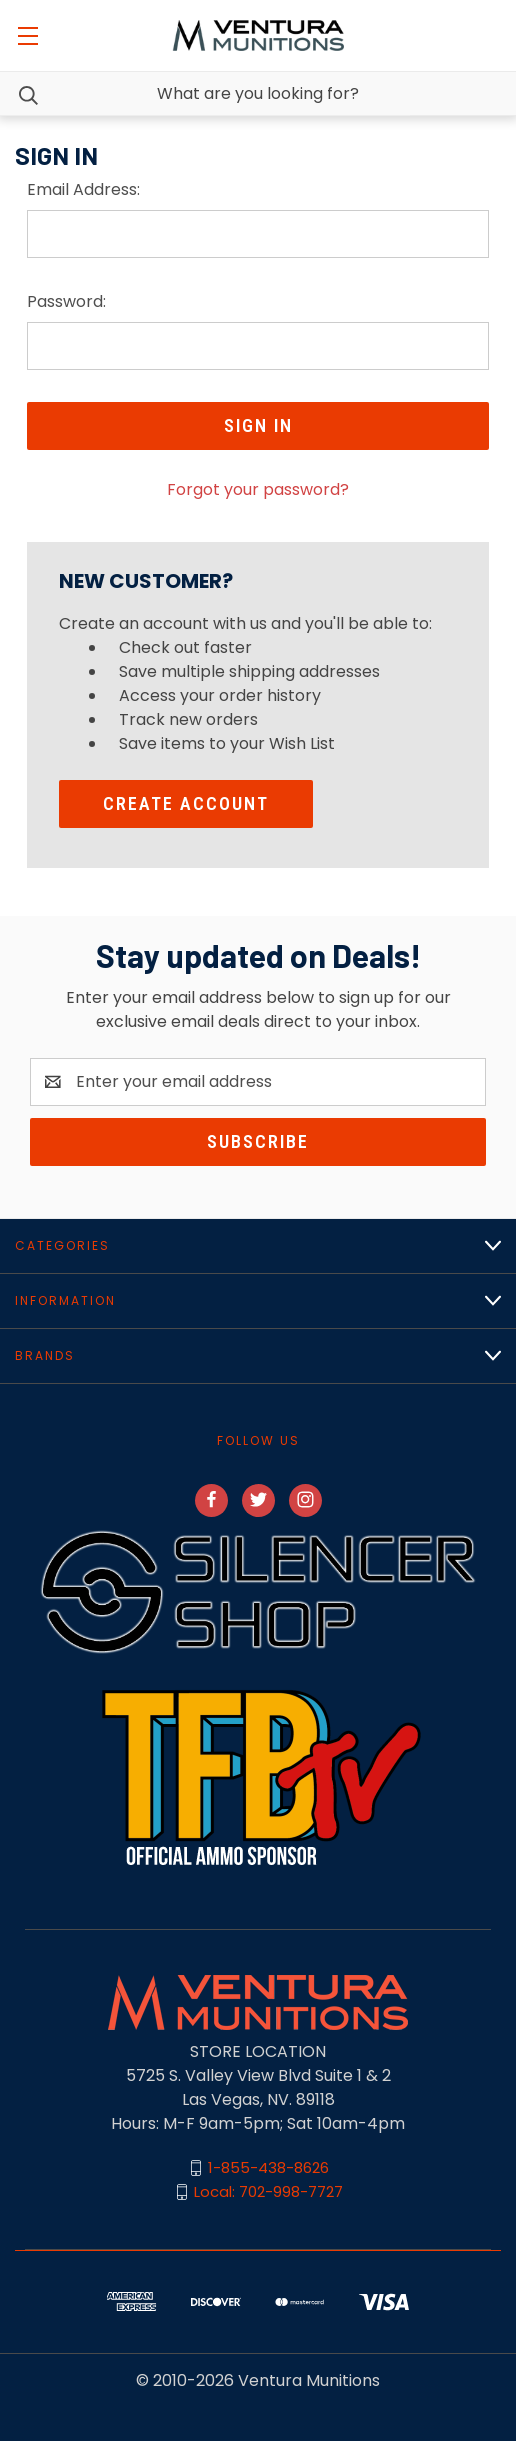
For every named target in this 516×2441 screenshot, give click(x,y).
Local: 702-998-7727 (268, 2191)
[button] (258, 1592)
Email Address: (83, 189)
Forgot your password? (258, 489)
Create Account (186, 803)
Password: (66, 301)
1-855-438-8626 (268, 2167)
